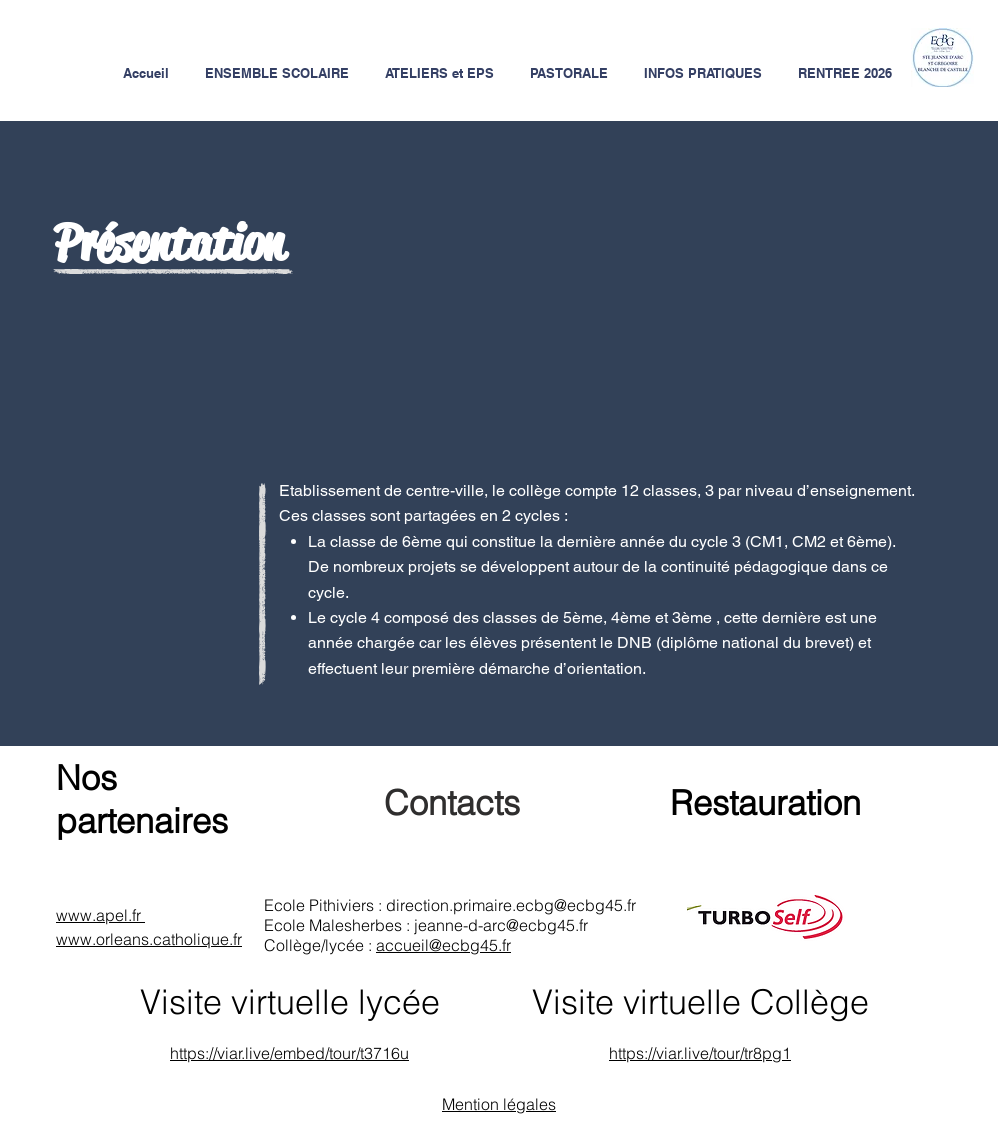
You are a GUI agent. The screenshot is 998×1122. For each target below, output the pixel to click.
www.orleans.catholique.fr (149, 939)
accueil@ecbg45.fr (443, 945)
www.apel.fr (100, 915)
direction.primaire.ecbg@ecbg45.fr (511, 905)
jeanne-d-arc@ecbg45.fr (501, 925)
